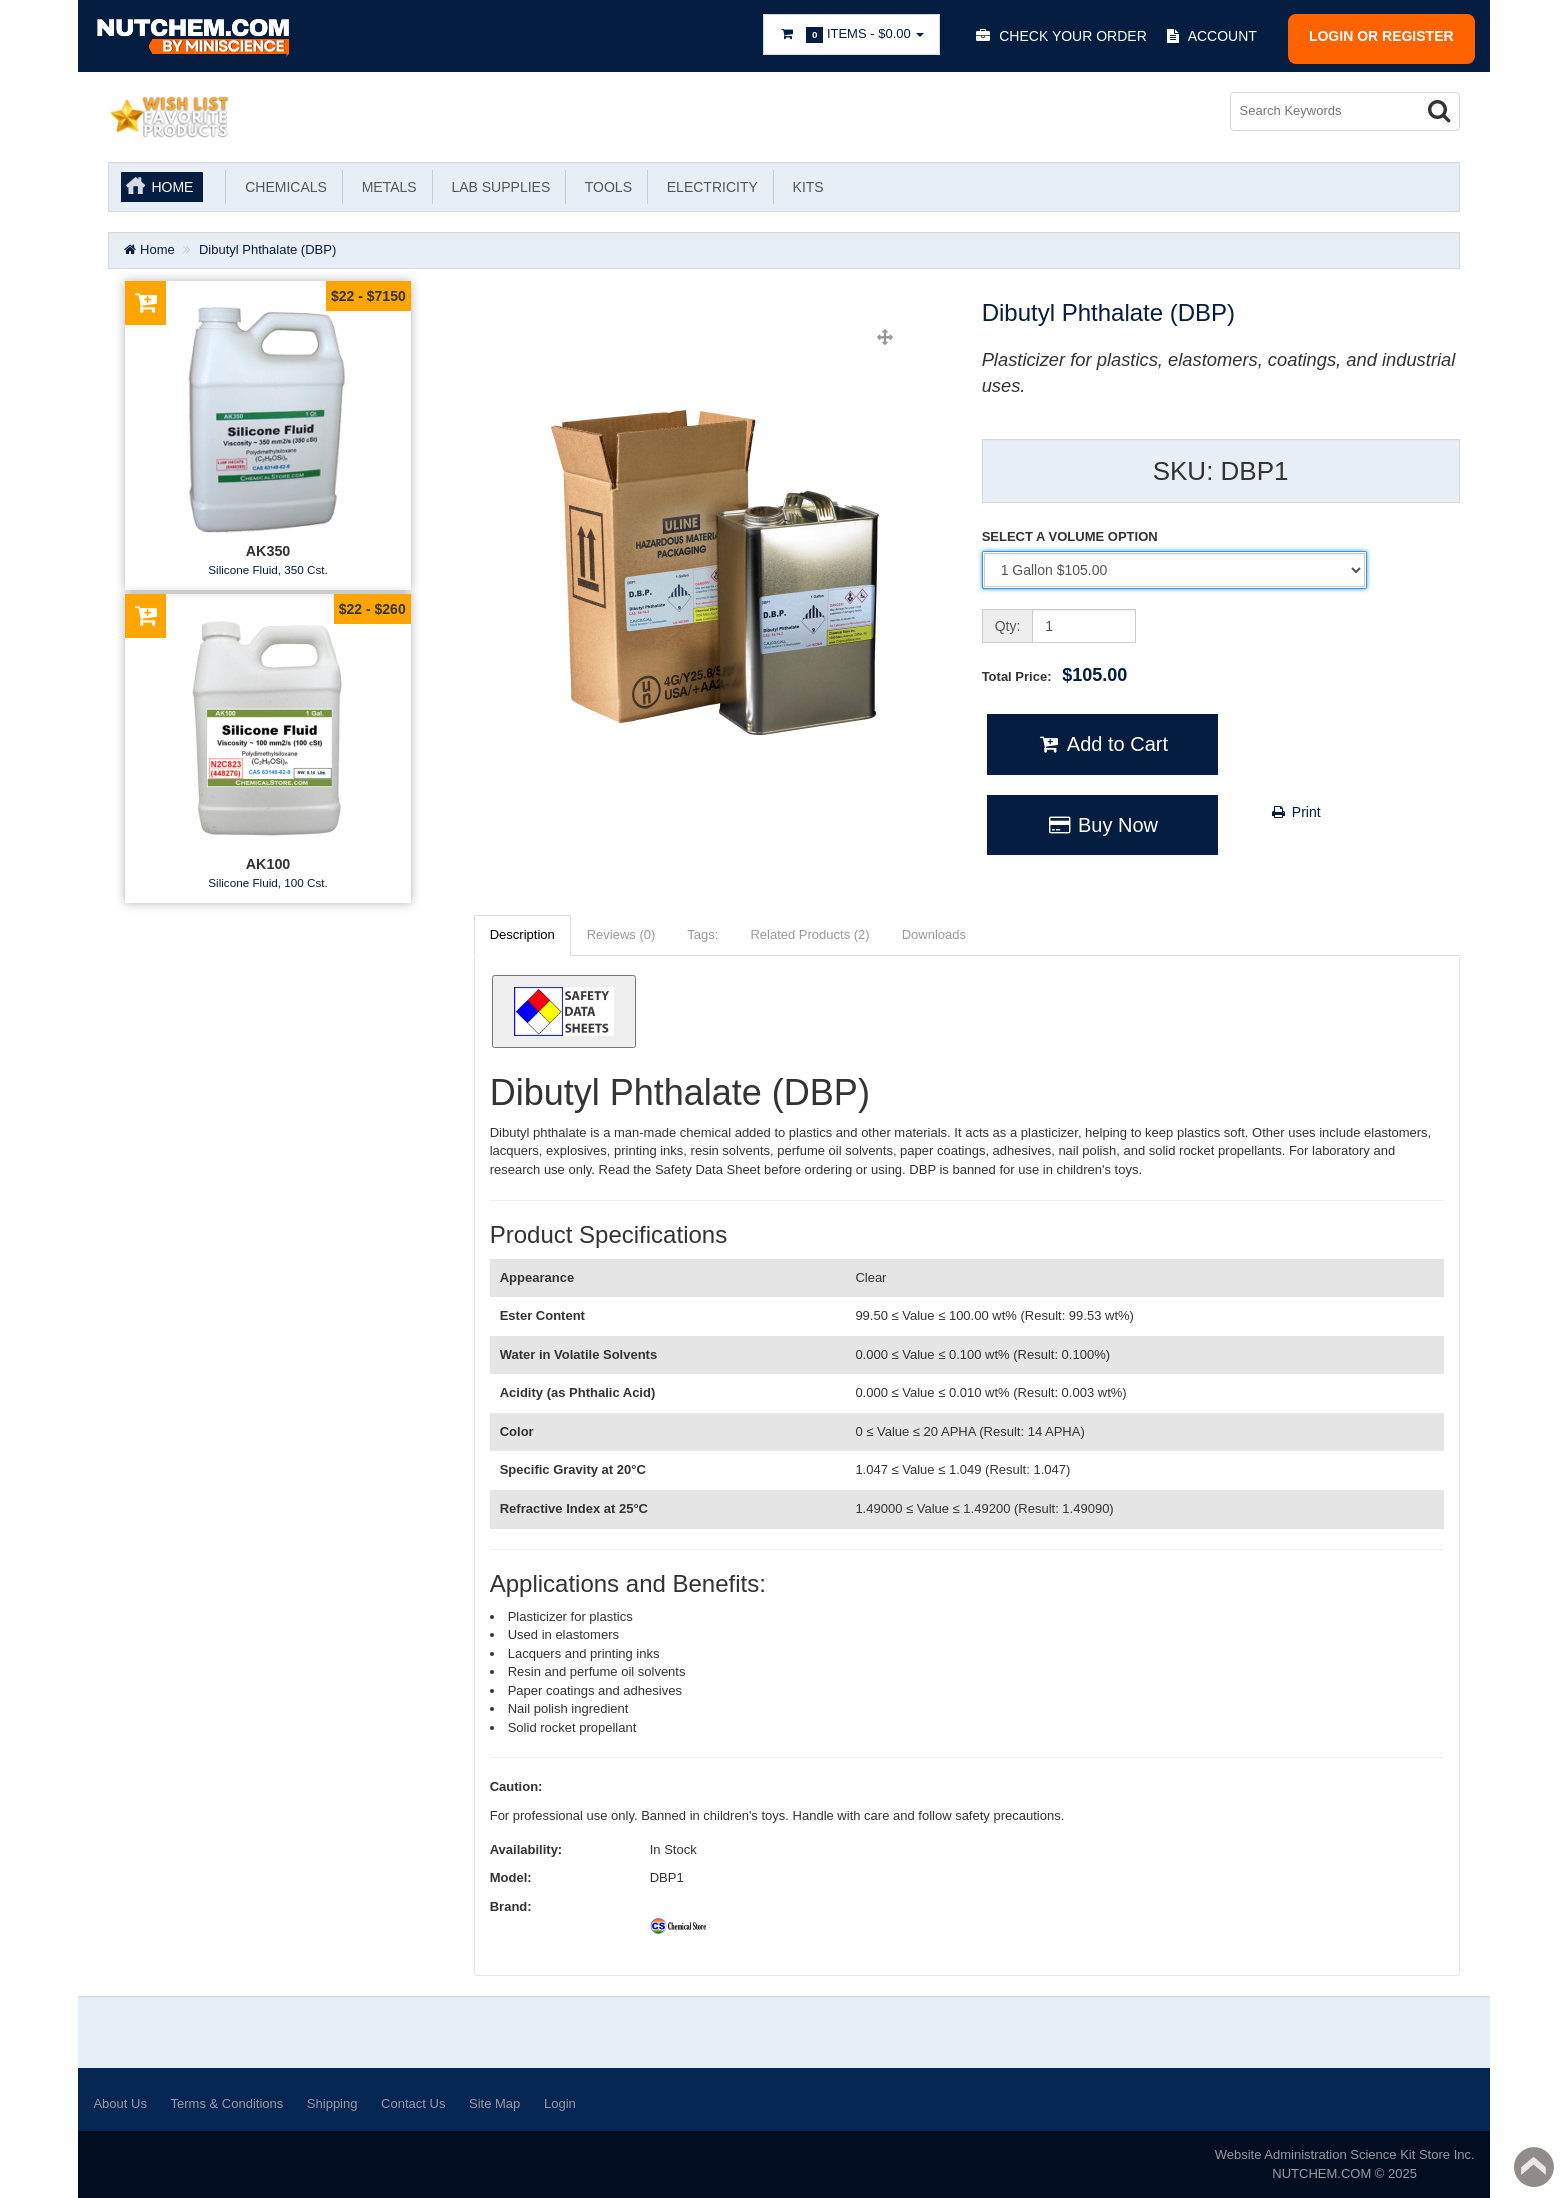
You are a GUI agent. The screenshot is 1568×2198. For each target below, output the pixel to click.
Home (172, 187)
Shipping (332, 2103)
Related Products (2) (809, 934)
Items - (852, 34)
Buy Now (1102, 825)
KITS (804, 187)
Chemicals (281, 187)
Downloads (934, 934)
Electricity (708, 187)
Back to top (1534, 2167)
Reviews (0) (621, 934)
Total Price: (1055, 675)
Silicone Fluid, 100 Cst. (268, 882)
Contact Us (413, 2103)
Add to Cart (1102, 744)
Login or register (1381, 36)
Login (560, 2103)
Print (1295, 812)
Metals (385, 187)
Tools (604, 187)
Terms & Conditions (227, 2103)
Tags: (702, 934)
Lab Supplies (497, 187)
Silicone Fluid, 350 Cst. (268, 569)
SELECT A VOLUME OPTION (1070, 536)
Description (522, 934)
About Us (119, 2103)
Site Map (494, 2103)
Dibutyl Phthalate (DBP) (267, 249)
